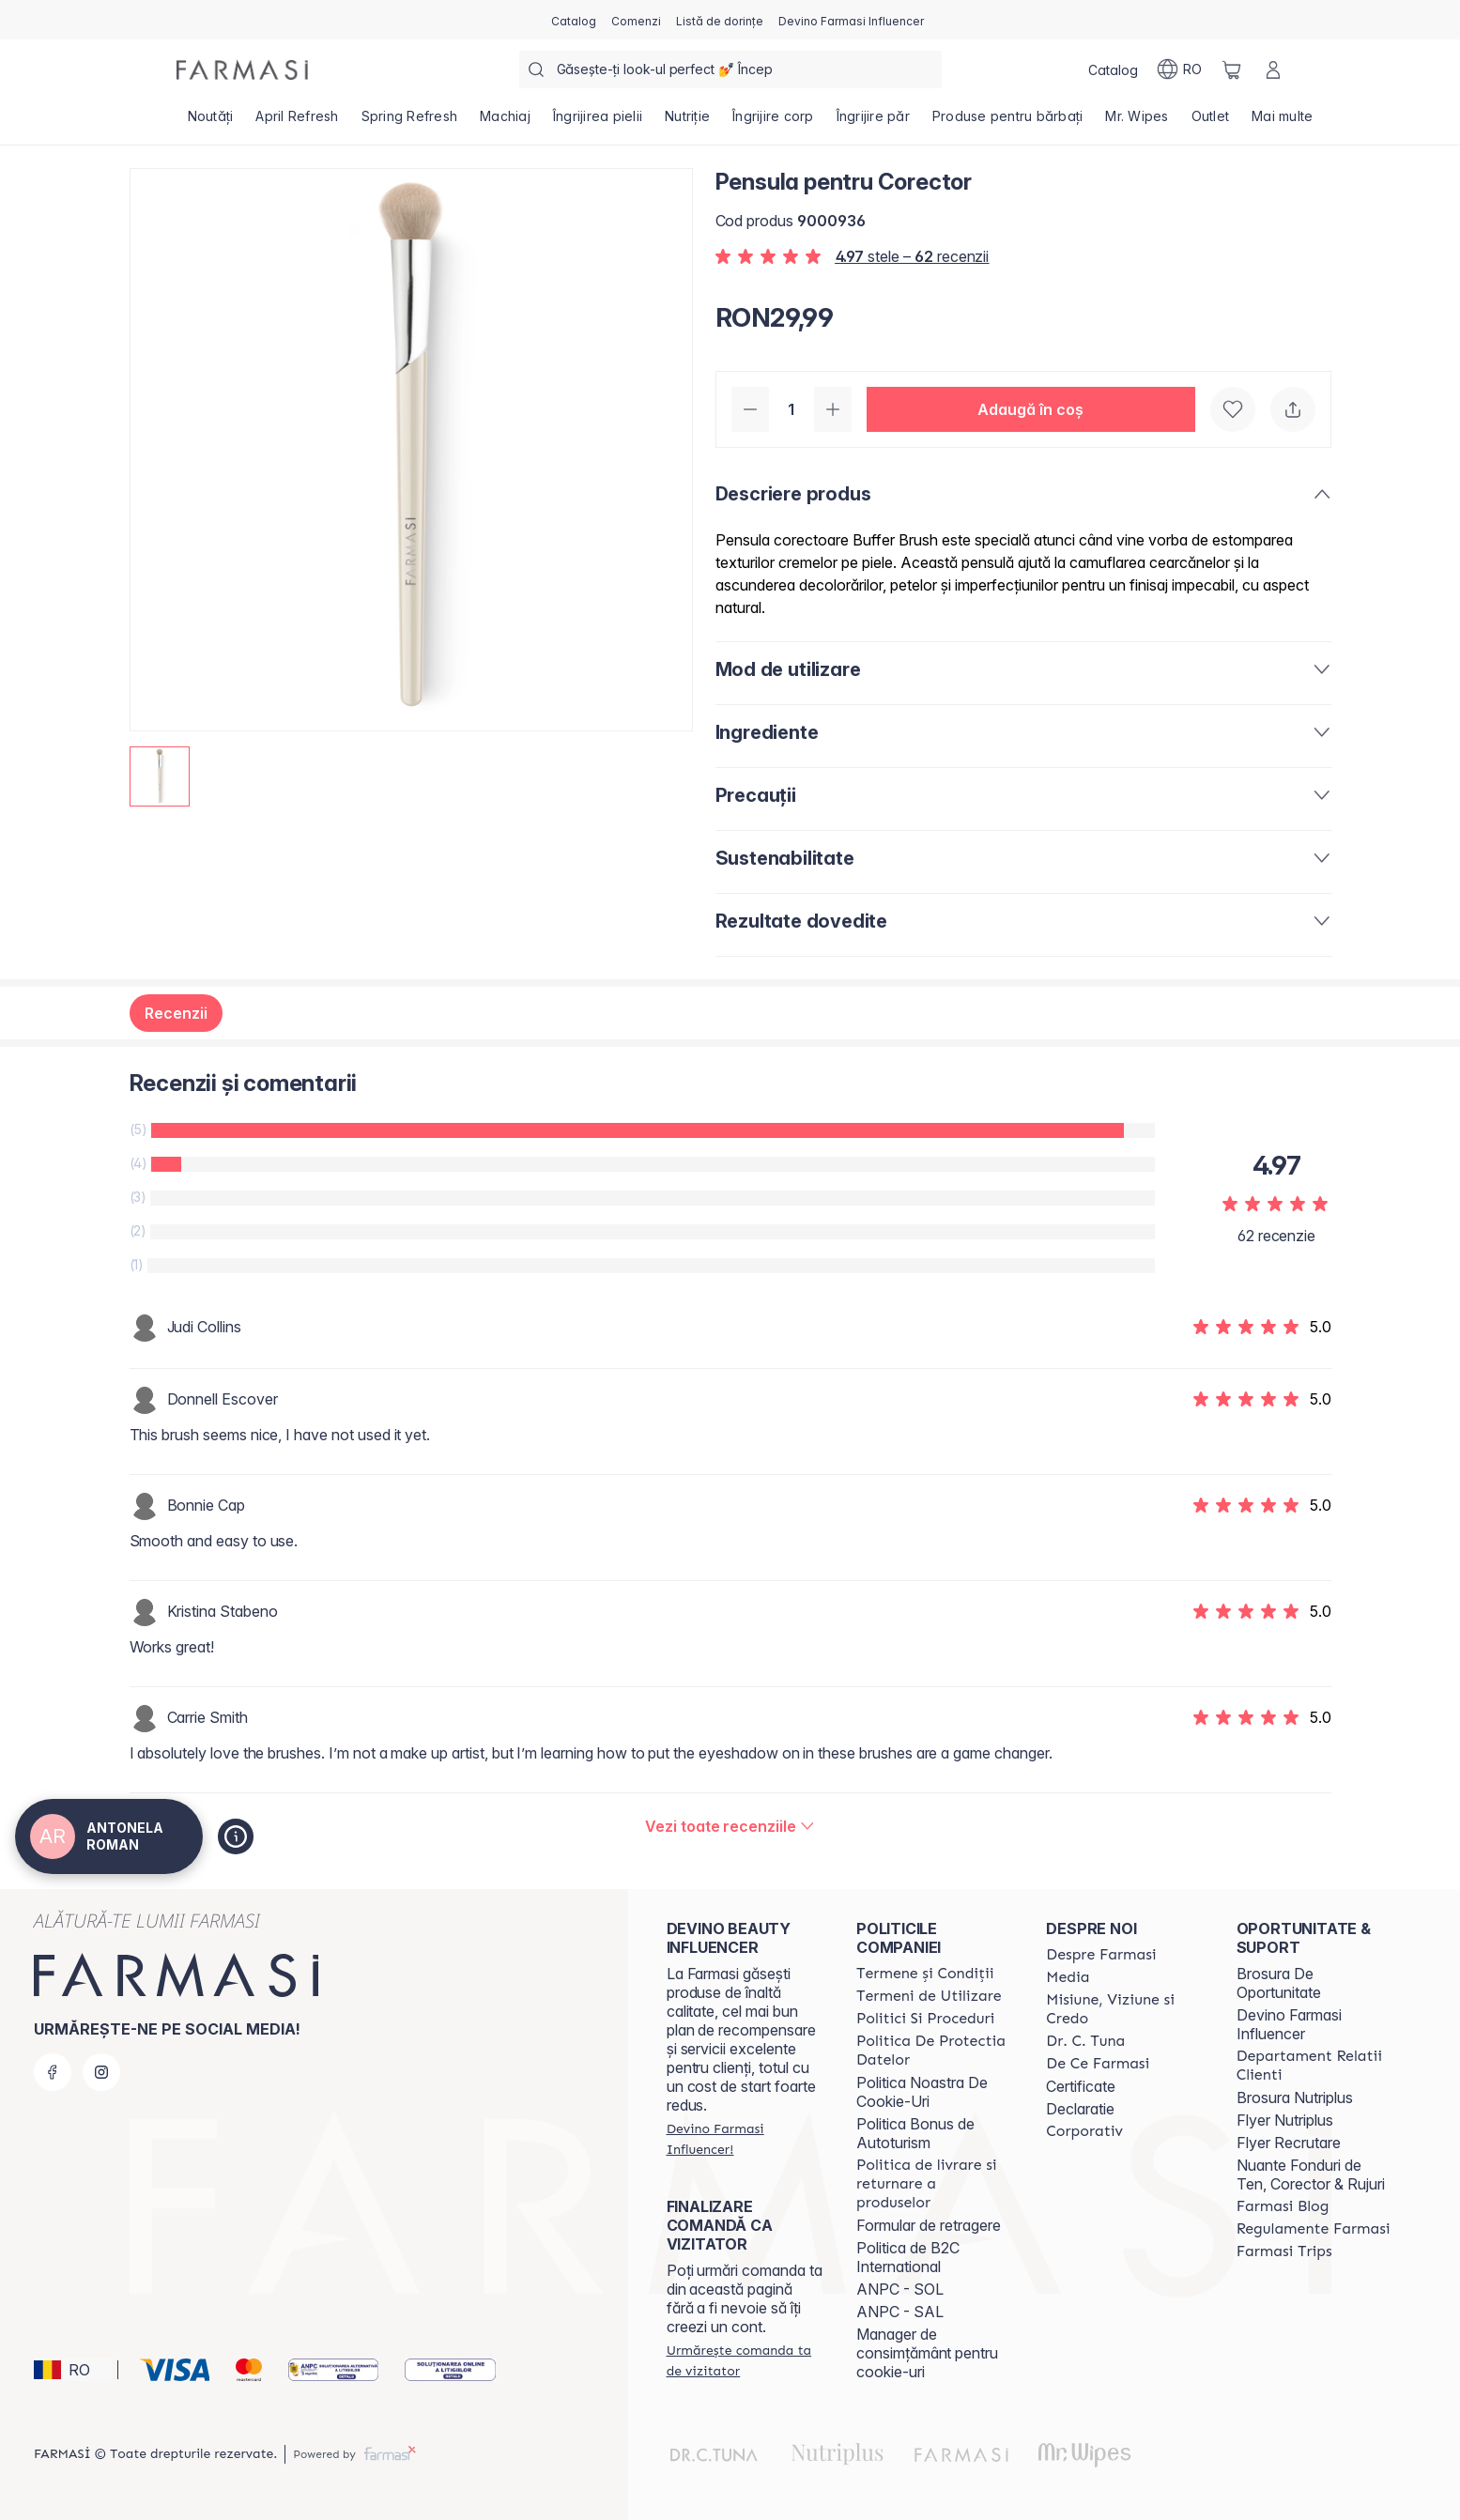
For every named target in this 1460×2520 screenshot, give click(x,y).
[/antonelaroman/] (242, 70)
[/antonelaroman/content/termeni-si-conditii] (925, 1973)
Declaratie (1080, 2108)
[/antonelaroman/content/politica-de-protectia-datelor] (934, 2050)
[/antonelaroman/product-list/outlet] (1210, 122)
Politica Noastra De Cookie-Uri (922, 2092)
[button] (1031, 409)
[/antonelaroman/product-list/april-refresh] (296, 122)
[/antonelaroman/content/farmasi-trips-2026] (1284, 2251)
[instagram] (101, 2072)
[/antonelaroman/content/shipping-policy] (934, 2184)
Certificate (1080, 2086)
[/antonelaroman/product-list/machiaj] (505, 122)
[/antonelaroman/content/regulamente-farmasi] (1314, 2229)
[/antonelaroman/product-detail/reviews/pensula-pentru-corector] (730, 1826)
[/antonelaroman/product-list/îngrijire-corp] (773, 122)
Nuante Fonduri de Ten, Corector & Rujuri (1311, 2174)
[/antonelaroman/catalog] (574, 19)
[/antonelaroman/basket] (1232, 69)
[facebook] (52, 2072)
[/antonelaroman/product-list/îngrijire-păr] (873, 122)
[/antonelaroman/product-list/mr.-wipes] (1136, 122)
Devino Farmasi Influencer (1289, 2024)
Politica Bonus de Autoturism (915, 2133)
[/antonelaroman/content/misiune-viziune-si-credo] (1124, 2009)
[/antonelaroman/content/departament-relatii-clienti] (1314, 2065)
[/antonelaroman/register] (636, 19)
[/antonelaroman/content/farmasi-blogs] (1283, 2206)
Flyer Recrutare (1289, 2142)
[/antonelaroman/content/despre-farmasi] (1101, 1954)
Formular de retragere (928, 2225)
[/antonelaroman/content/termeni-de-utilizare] (929, 1996)
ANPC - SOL (900, 2289)
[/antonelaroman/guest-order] (744, 2360)
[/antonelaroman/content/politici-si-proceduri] (925, 2018)
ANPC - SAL (900, 2311)
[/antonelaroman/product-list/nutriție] (687, 122)
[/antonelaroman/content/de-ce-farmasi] (1097, 2063)
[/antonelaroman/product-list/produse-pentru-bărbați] (1008, 122)
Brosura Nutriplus (1295, 2097)
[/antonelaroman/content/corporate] (1084, 2131)
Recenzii (176, 1013)
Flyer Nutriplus (1285, 2120)
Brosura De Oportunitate (1279, 1983)
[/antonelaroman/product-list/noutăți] (211, 122)
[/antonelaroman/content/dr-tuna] (1085, 2041)
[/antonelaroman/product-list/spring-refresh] (409, 122)
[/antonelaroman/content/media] (1067, 1977)
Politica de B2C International (908, 2257)
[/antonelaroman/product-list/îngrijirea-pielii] (597, 122)
